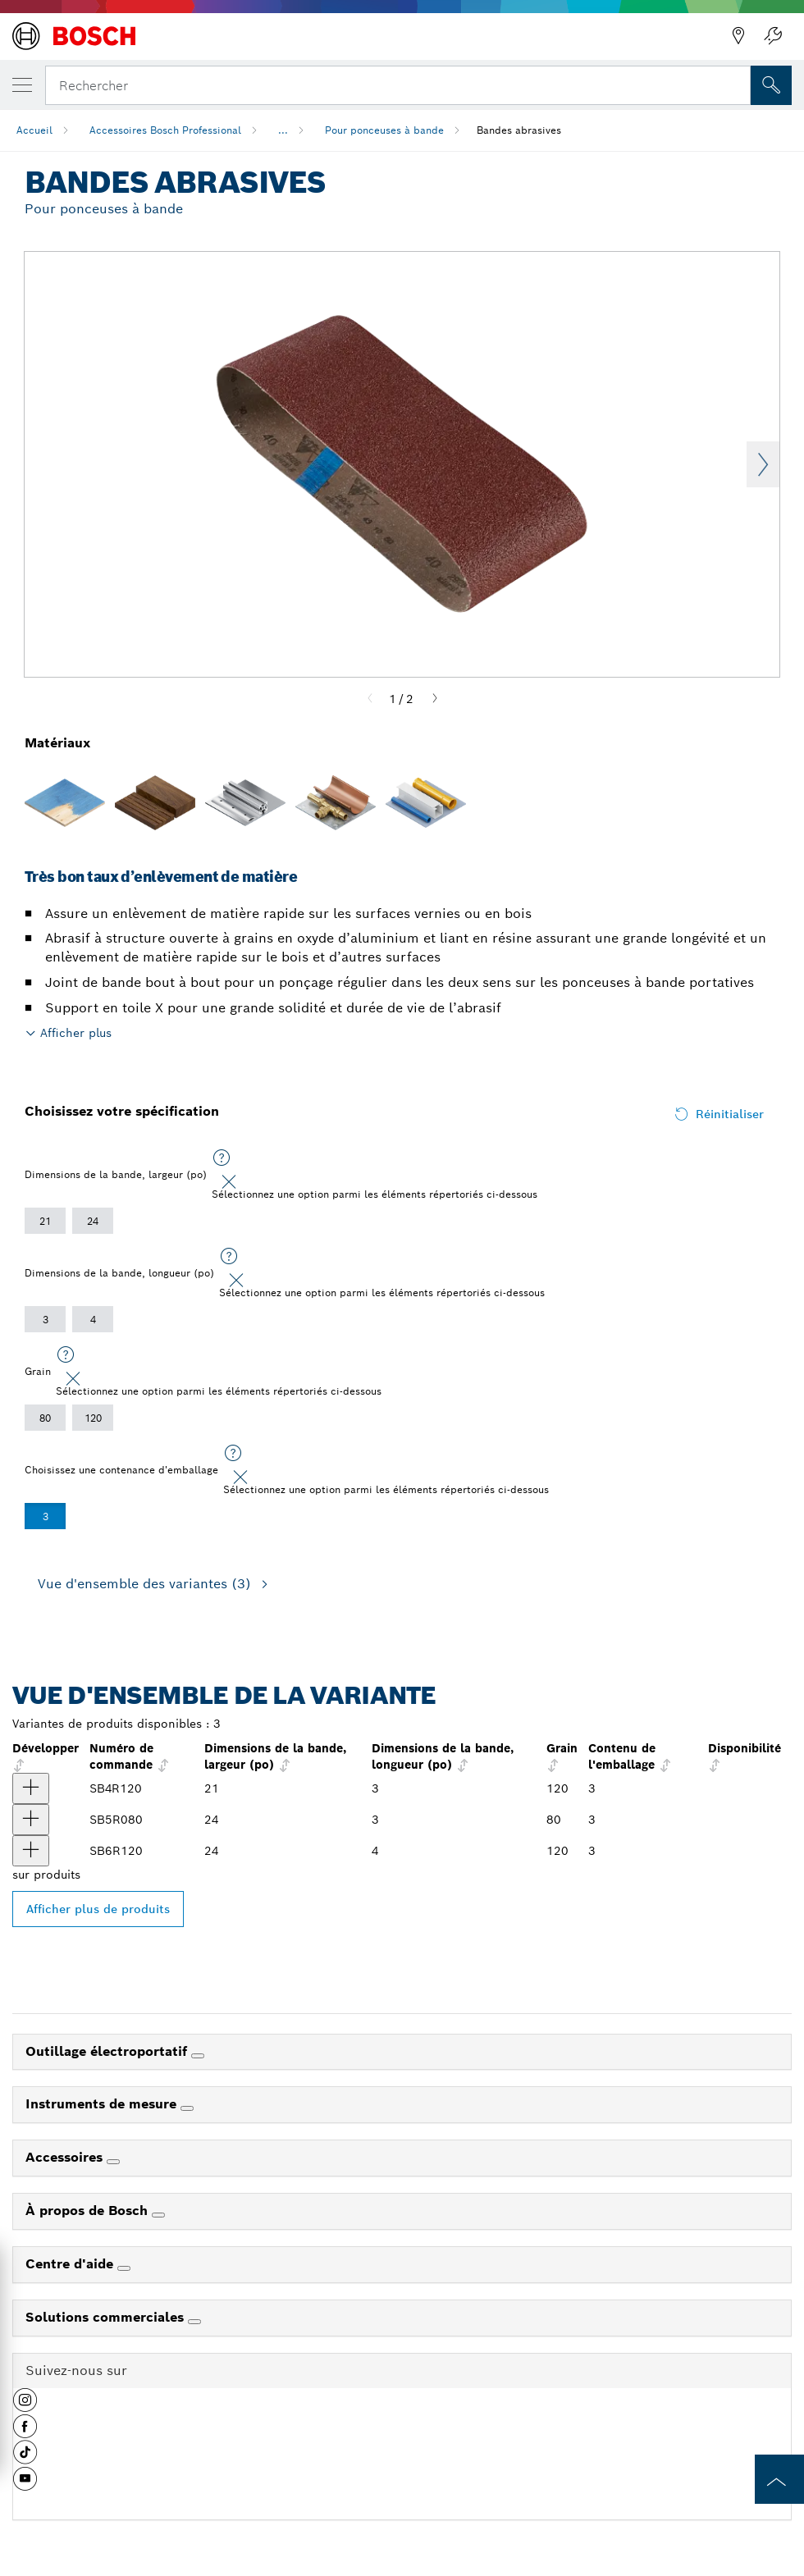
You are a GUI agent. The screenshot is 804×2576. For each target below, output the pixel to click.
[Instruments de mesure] (187, 2108)
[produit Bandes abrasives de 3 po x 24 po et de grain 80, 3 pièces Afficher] (30, 1819)
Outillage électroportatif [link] (108, 2051)
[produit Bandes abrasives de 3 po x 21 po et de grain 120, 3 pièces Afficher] (30, 1788)
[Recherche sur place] (771, 85)
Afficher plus (76, 1032)
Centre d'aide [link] (71, 2263)
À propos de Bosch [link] (88, 2210)
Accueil (34, 130)
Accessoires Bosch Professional (165, 130)
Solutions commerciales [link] (106, 2317)
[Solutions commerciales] (194, 2321)
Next (763, 464)
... (283, 130)
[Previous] (370, 699)
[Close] (229, 1182)
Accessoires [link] (66, 2157)
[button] (25, 2406)
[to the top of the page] (779, 2479)
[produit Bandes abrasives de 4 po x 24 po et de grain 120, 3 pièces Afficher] (30, 1850)
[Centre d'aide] (123, 2268)
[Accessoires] (113, 2161)
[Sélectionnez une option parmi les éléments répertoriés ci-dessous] (221, 1158)
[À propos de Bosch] (158, 2215)
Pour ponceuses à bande (384, 130)
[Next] (434, 699)
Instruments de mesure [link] (102, 2103)
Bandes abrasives (519, 130)
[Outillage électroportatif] (197, 2055)
